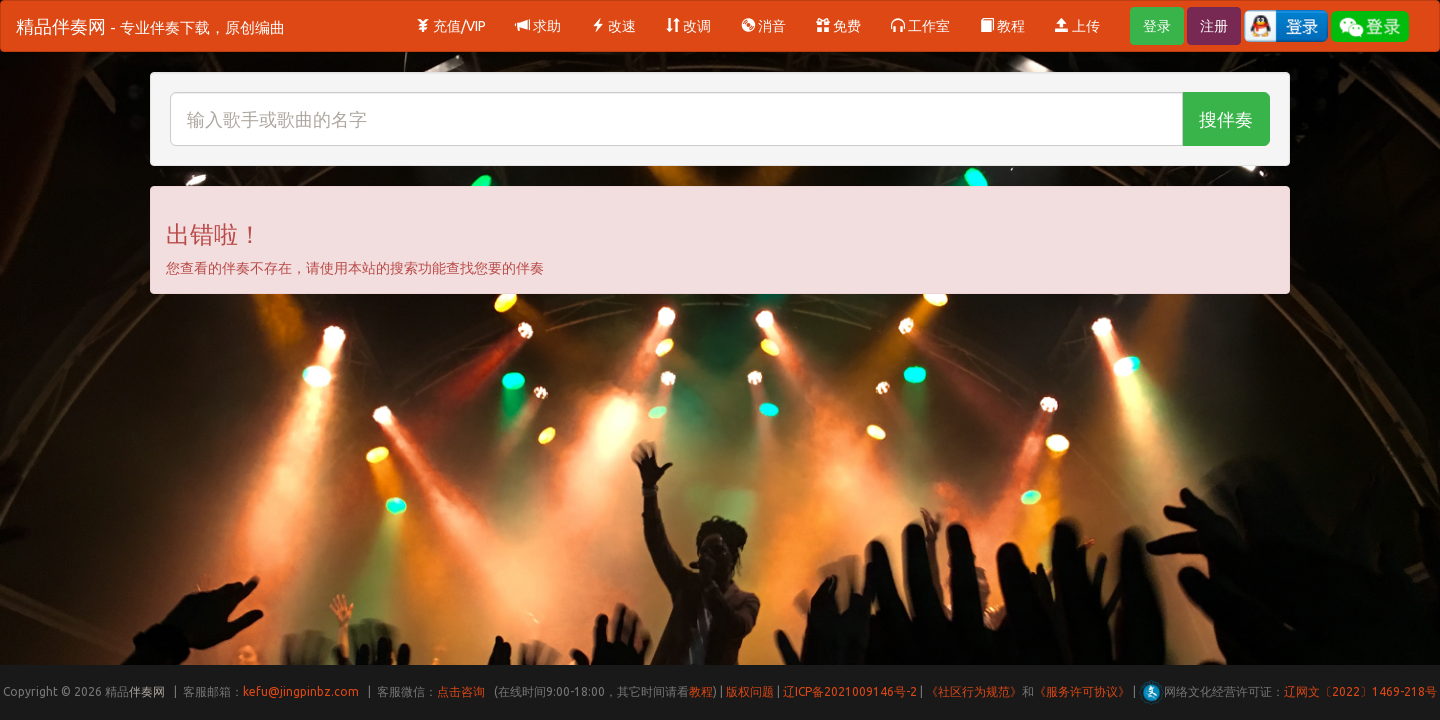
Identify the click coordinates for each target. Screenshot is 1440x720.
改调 (688, 26)
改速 (613, 26)
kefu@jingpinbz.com (301, 691)
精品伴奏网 (150, 26)
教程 (1002, 26)
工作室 (920, 26)
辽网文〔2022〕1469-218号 (1360, 691)
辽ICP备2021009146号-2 (850, 691)
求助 (538, 26)
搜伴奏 (1226, 119)
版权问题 (750, 691)
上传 (1077, 26)
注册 (1214, 26)
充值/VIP (451, 26)
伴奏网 (147, 691)
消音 (763, 26)
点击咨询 (461, 691)
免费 (838, 26)
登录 (1157, 26)
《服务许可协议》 (1082, 691)
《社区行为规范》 (974, 691)
